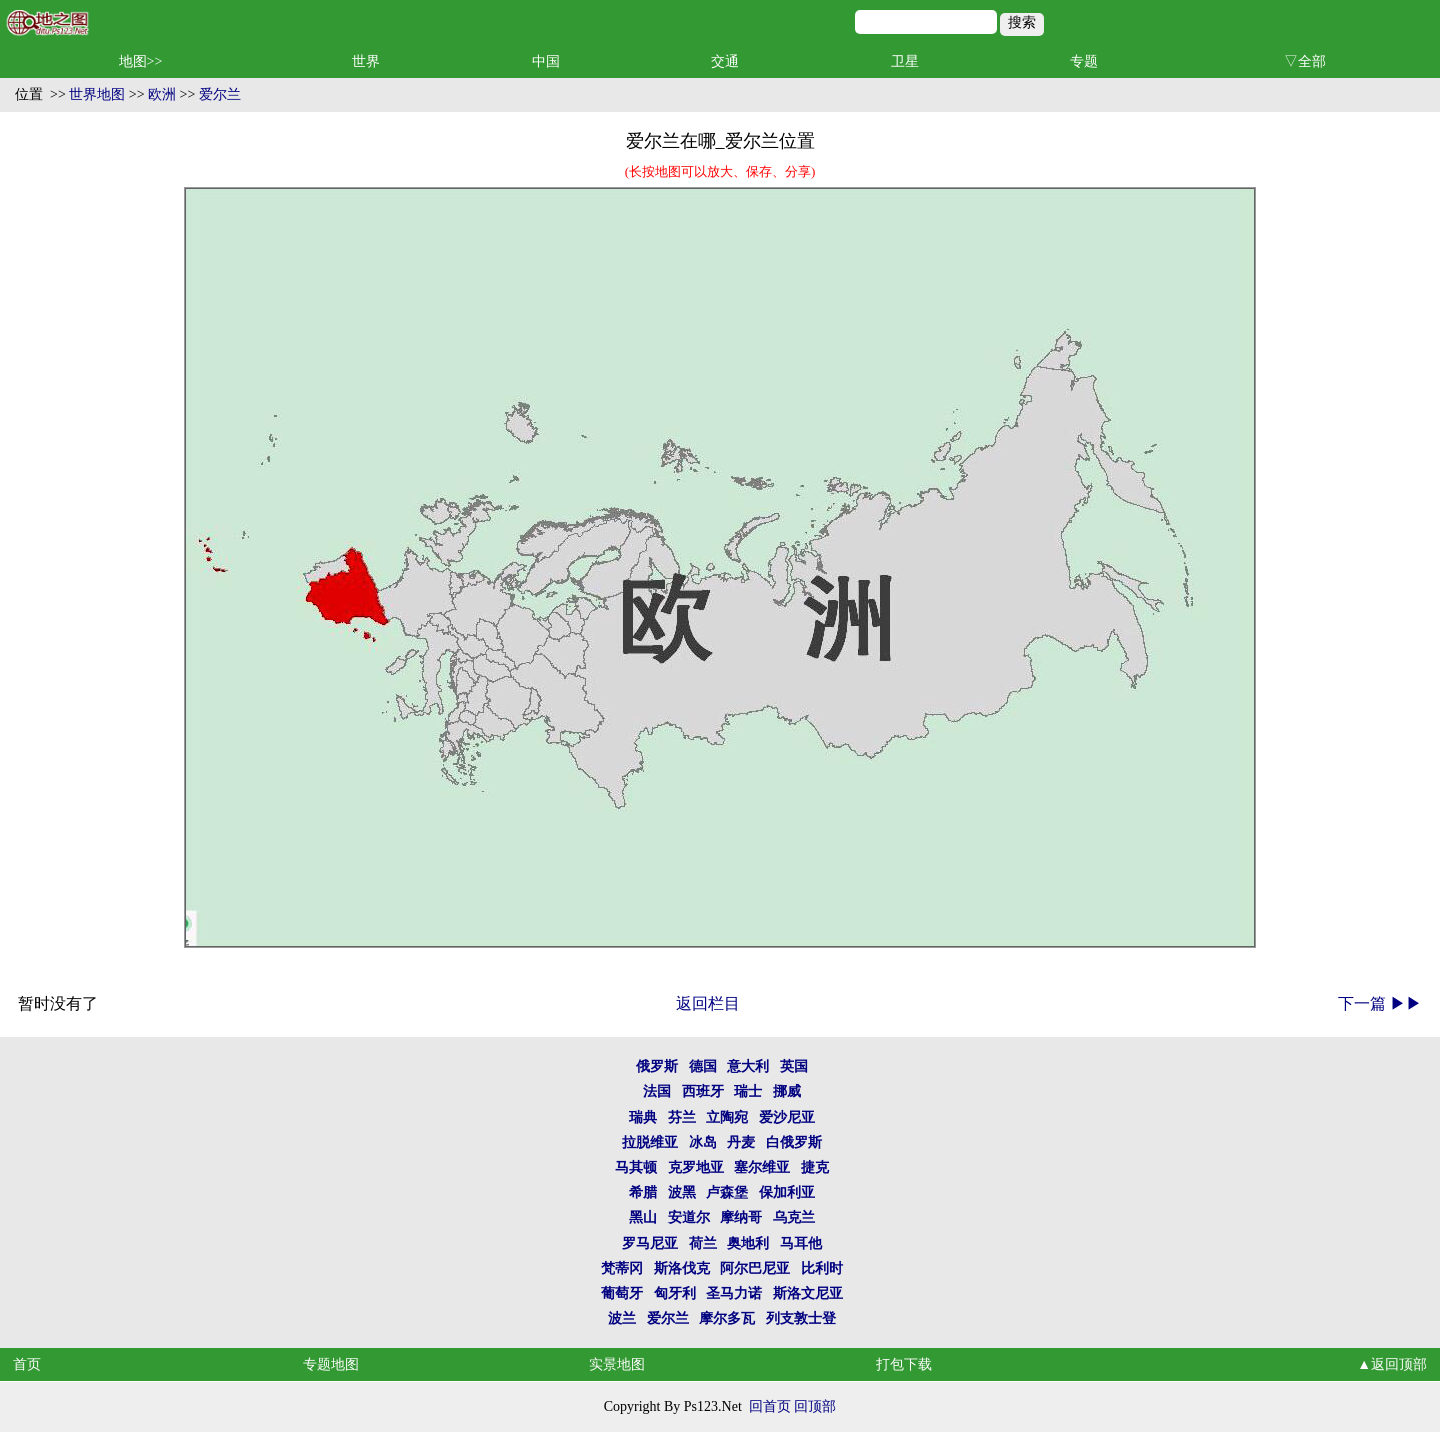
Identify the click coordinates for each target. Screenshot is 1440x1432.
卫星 (905, 61)
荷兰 (703, 1243)
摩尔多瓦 (727, 1318)
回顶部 (815, 1406)
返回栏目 (708, 1003)
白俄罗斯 (794, 1142)
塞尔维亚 (762, 1167)
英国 (794, 1066)
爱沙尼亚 (787, 1117)
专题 (1084, 61)
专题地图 (331, 1364)
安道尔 (689, 1217)
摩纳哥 (741, 1217)
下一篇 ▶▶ (1380, 1003)
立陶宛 (727, 1117)
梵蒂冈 (622, 1268)
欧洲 (162, 94)
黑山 (643, 1217)
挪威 (787, 1091)
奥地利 (748, 1243)
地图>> (141, 61)
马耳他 (801, 1243)
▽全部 (1305, 61)
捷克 (815, 1167)
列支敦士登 (801, 1318)
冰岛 (703, 1142)
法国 (657, 1091)
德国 (703, 1066)
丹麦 (741, 1142)
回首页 (770, 1406)
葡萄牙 (622, 1293)
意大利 (748, 1066)
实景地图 (617, 1364)
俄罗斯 (657, 1066)
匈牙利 (675, 1293)
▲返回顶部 (1392, 1364)
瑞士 (748, 1091)
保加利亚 (787, 1192)
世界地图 (97, 94)
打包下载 (904, 1364)
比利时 (822, 1268)
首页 (27, 1364)
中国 (546, 61)
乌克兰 (794, 1217)
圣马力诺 (734, 1293)
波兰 (622, 1318)
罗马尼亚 (650, 1243)
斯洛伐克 (682, 1268)
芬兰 (682, 1117)
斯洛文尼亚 (808, 1293)
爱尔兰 (220, 94)
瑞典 (643, 1117)
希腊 (643, 1192)
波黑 (682, 1192)
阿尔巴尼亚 (755, 1268)
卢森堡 (727, 1192)
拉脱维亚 (650, 1142)
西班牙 (703, 1091)
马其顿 (636, 1167)
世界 (366, 61)
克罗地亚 (696, 1167)
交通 (725, 61)
